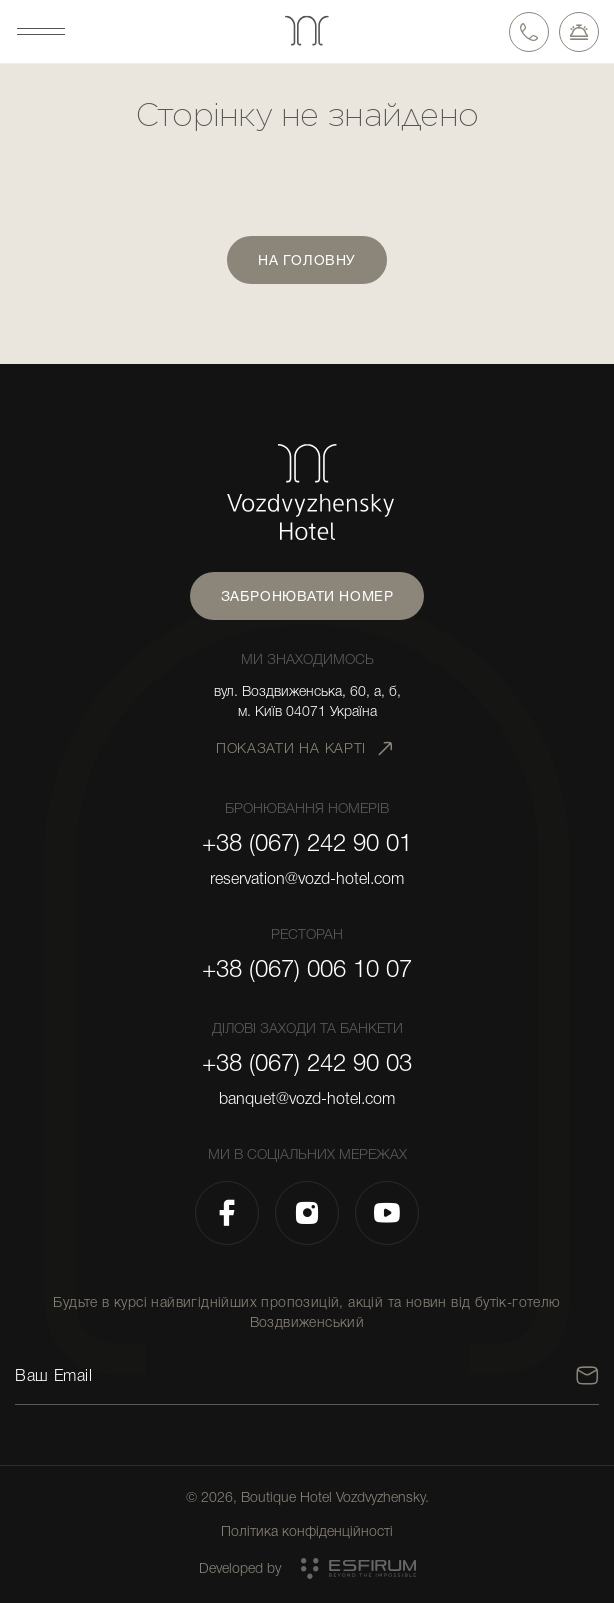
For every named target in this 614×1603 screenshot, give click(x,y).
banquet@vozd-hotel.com (307, 1099)
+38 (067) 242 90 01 (307, 843)
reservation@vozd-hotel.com (307, 879)
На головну (307, 260)
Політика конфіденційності (307, 1531)
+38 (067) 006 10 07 (307, 969)
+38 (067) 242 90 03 (307, 1063)
